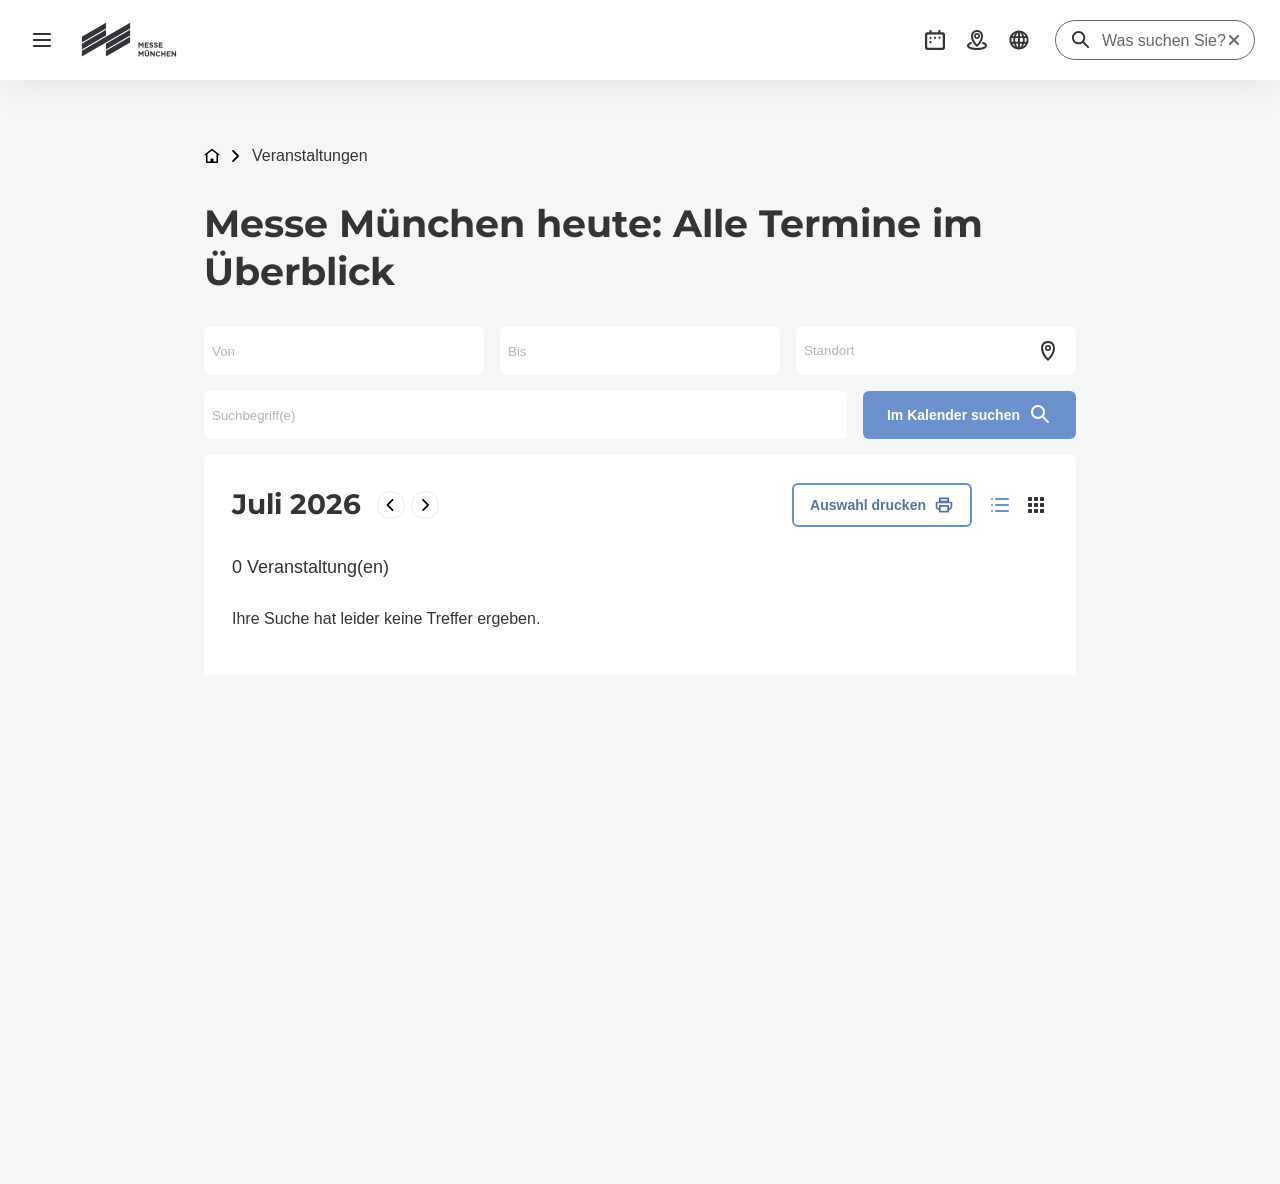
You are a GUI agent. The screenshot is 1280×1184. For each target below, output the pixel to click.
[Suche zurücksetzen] (1234, 40)
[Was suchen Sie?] (1164, 41)
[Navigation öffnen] (42, 40)
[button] (935, 40)
